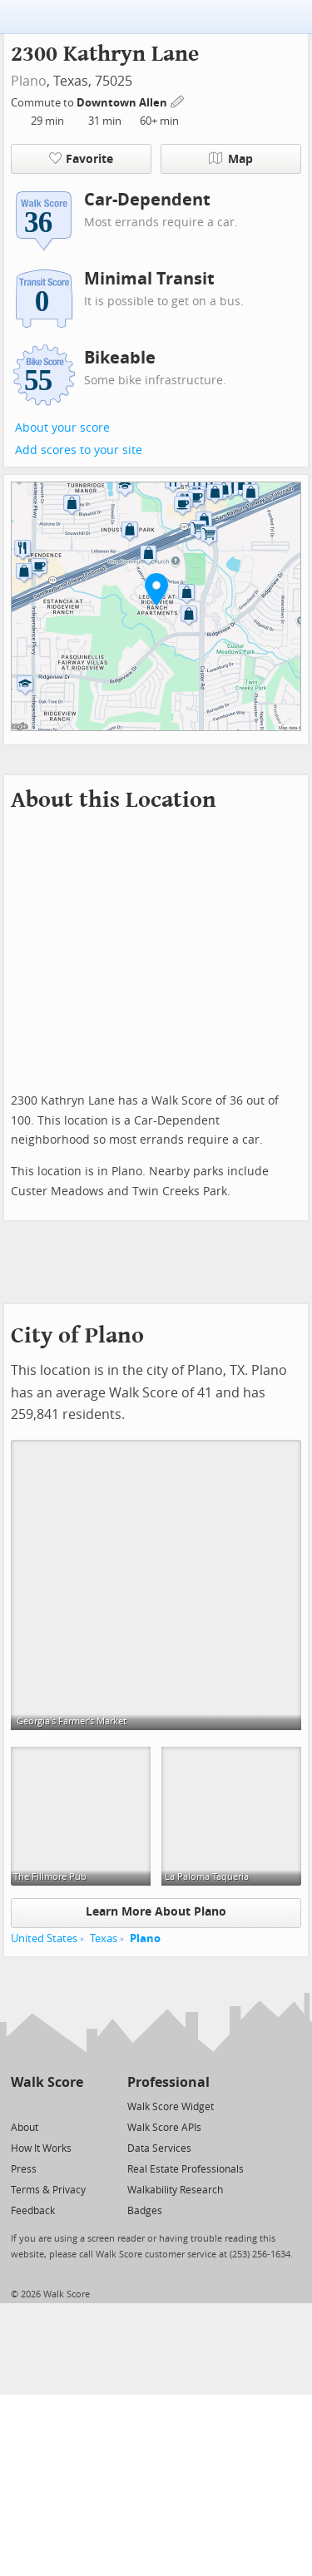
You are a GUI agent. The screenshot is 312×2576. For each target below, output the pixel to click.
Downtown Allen (123, 102)
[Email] (72, 2105)
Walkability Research (175, 2190)
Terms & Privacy (48, 2190)
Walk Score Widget (170, 2107)
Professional (168, 2082)
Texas (103, 1938)
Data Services (159, 2148)
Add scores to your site (78, 450)
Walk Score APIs (164, 2127)
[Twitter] (20, 2105)
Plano (29, 81)
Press (24, 2169)
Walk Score (47, 2082)
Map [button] (231, 158)
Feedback (33, 2211)
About (24, 2127)
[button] (156, 588)
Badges (144, 2211)
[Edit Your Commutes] (178, 100)
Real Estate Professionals (185, 2169)
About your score (62, 428)
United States (44, 1938)
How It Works (41, 2148)
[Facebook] (46, 2105)
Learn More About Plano (156, 1912)
